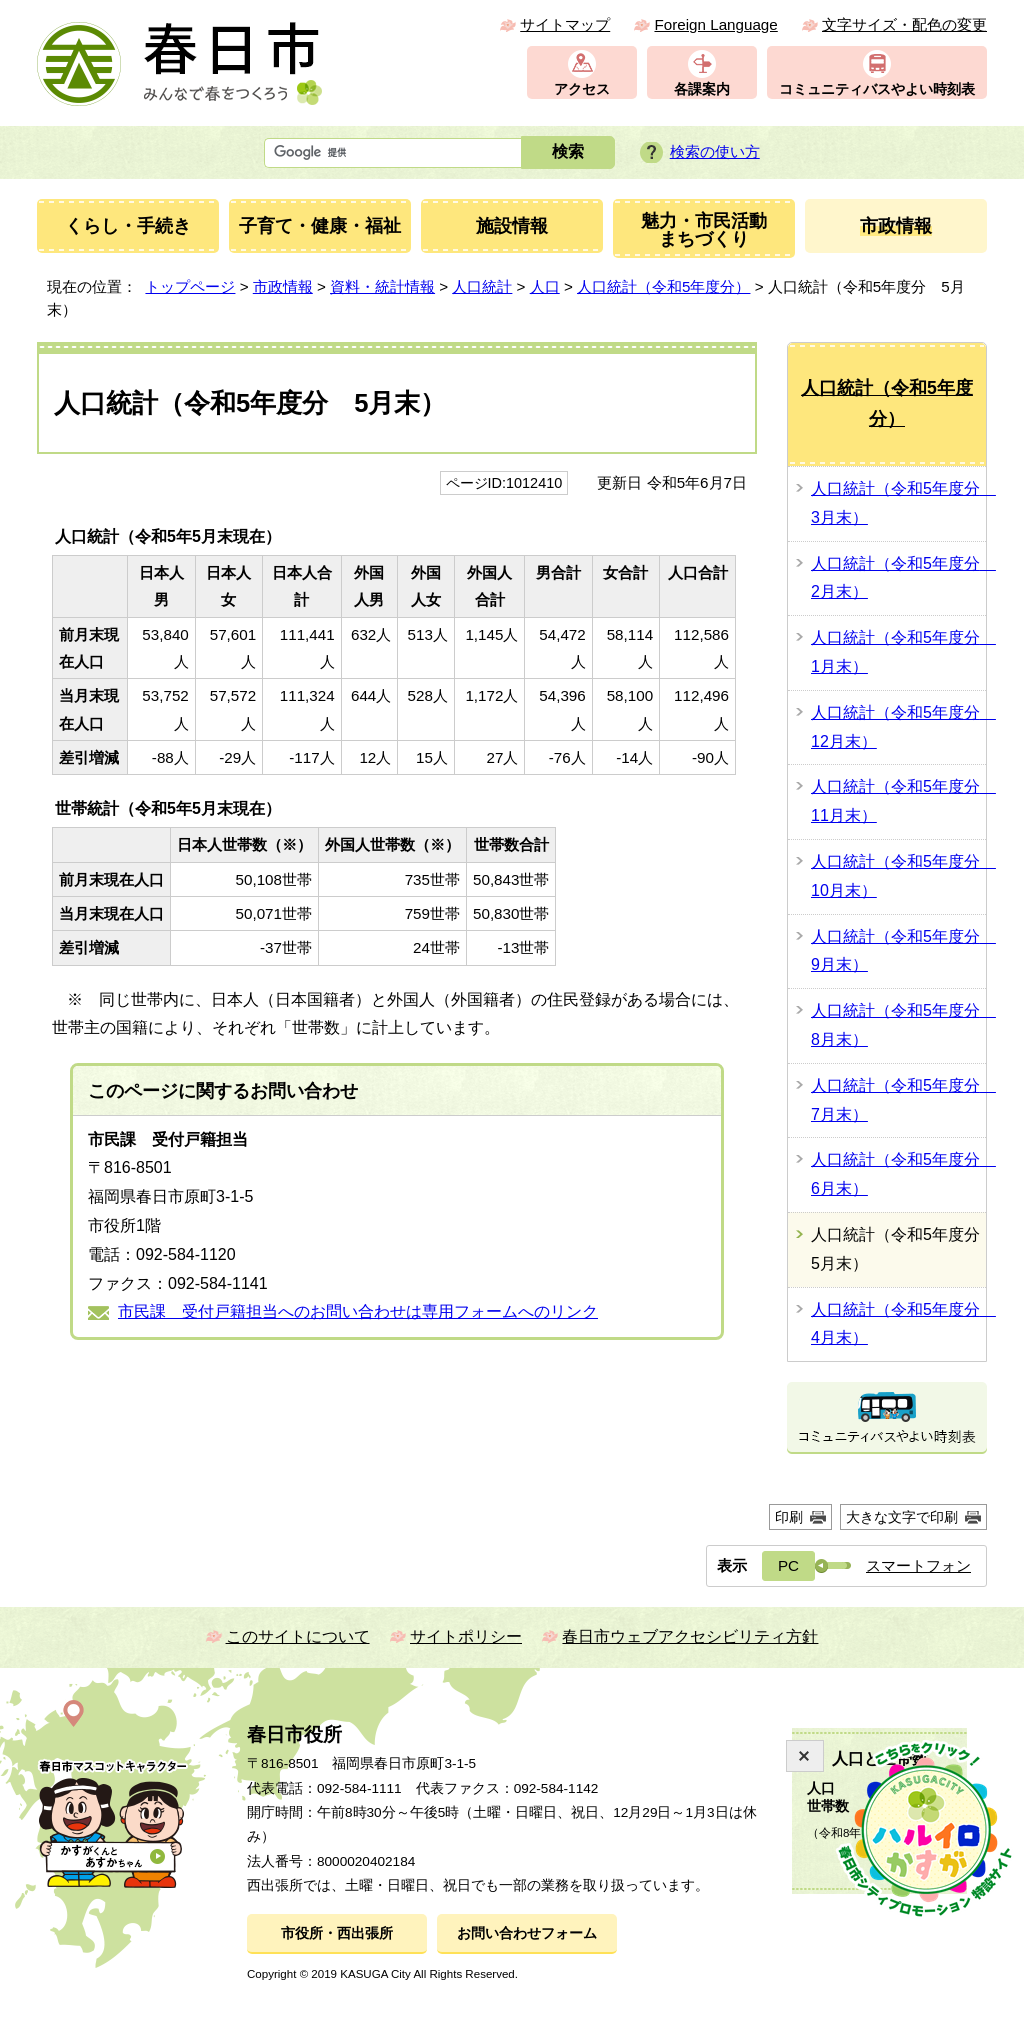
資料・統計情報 (382, 286)
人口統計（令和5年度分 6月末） (898, 1174)
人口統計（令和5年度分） (663, 286)
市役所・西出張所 (337, 1933)
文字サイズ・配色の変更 (904, 24)
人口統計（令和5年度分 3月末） (898, 503)
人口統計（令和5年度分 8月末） (898, 1025)
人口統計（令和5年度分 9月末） (898, 951)
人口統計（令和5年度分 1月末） (898, 652)
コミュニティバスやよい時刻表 (877, 89)
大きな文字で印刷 (902, 1517)
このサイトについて (298, 1636)
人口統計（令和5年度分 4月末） (898, 1324)
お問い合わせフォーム (527, 1933)
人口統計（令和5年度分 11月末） (898, 801)
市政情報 (283, 286)
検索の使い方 (715, 151)
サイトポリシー (466, 1636)
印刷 (789, 1517)
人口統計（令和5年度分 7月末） (898, 1100)
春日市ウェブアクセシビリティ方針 (690, 1636)
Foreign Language (715, 24)
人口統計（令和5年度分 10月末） (898, 876)
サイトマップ (565, 24)
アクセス (582, 89)
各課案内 (702, 89)
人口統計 (482, 286)
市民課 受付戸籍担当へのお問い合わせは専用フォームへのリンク (358, 1311)
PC (788, 1565)
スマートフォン (918, 1565)
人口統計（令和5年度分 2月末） (898, 578)
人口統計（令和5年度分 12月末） (898, 727)
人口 (545, 286)
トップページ (190, 286)
